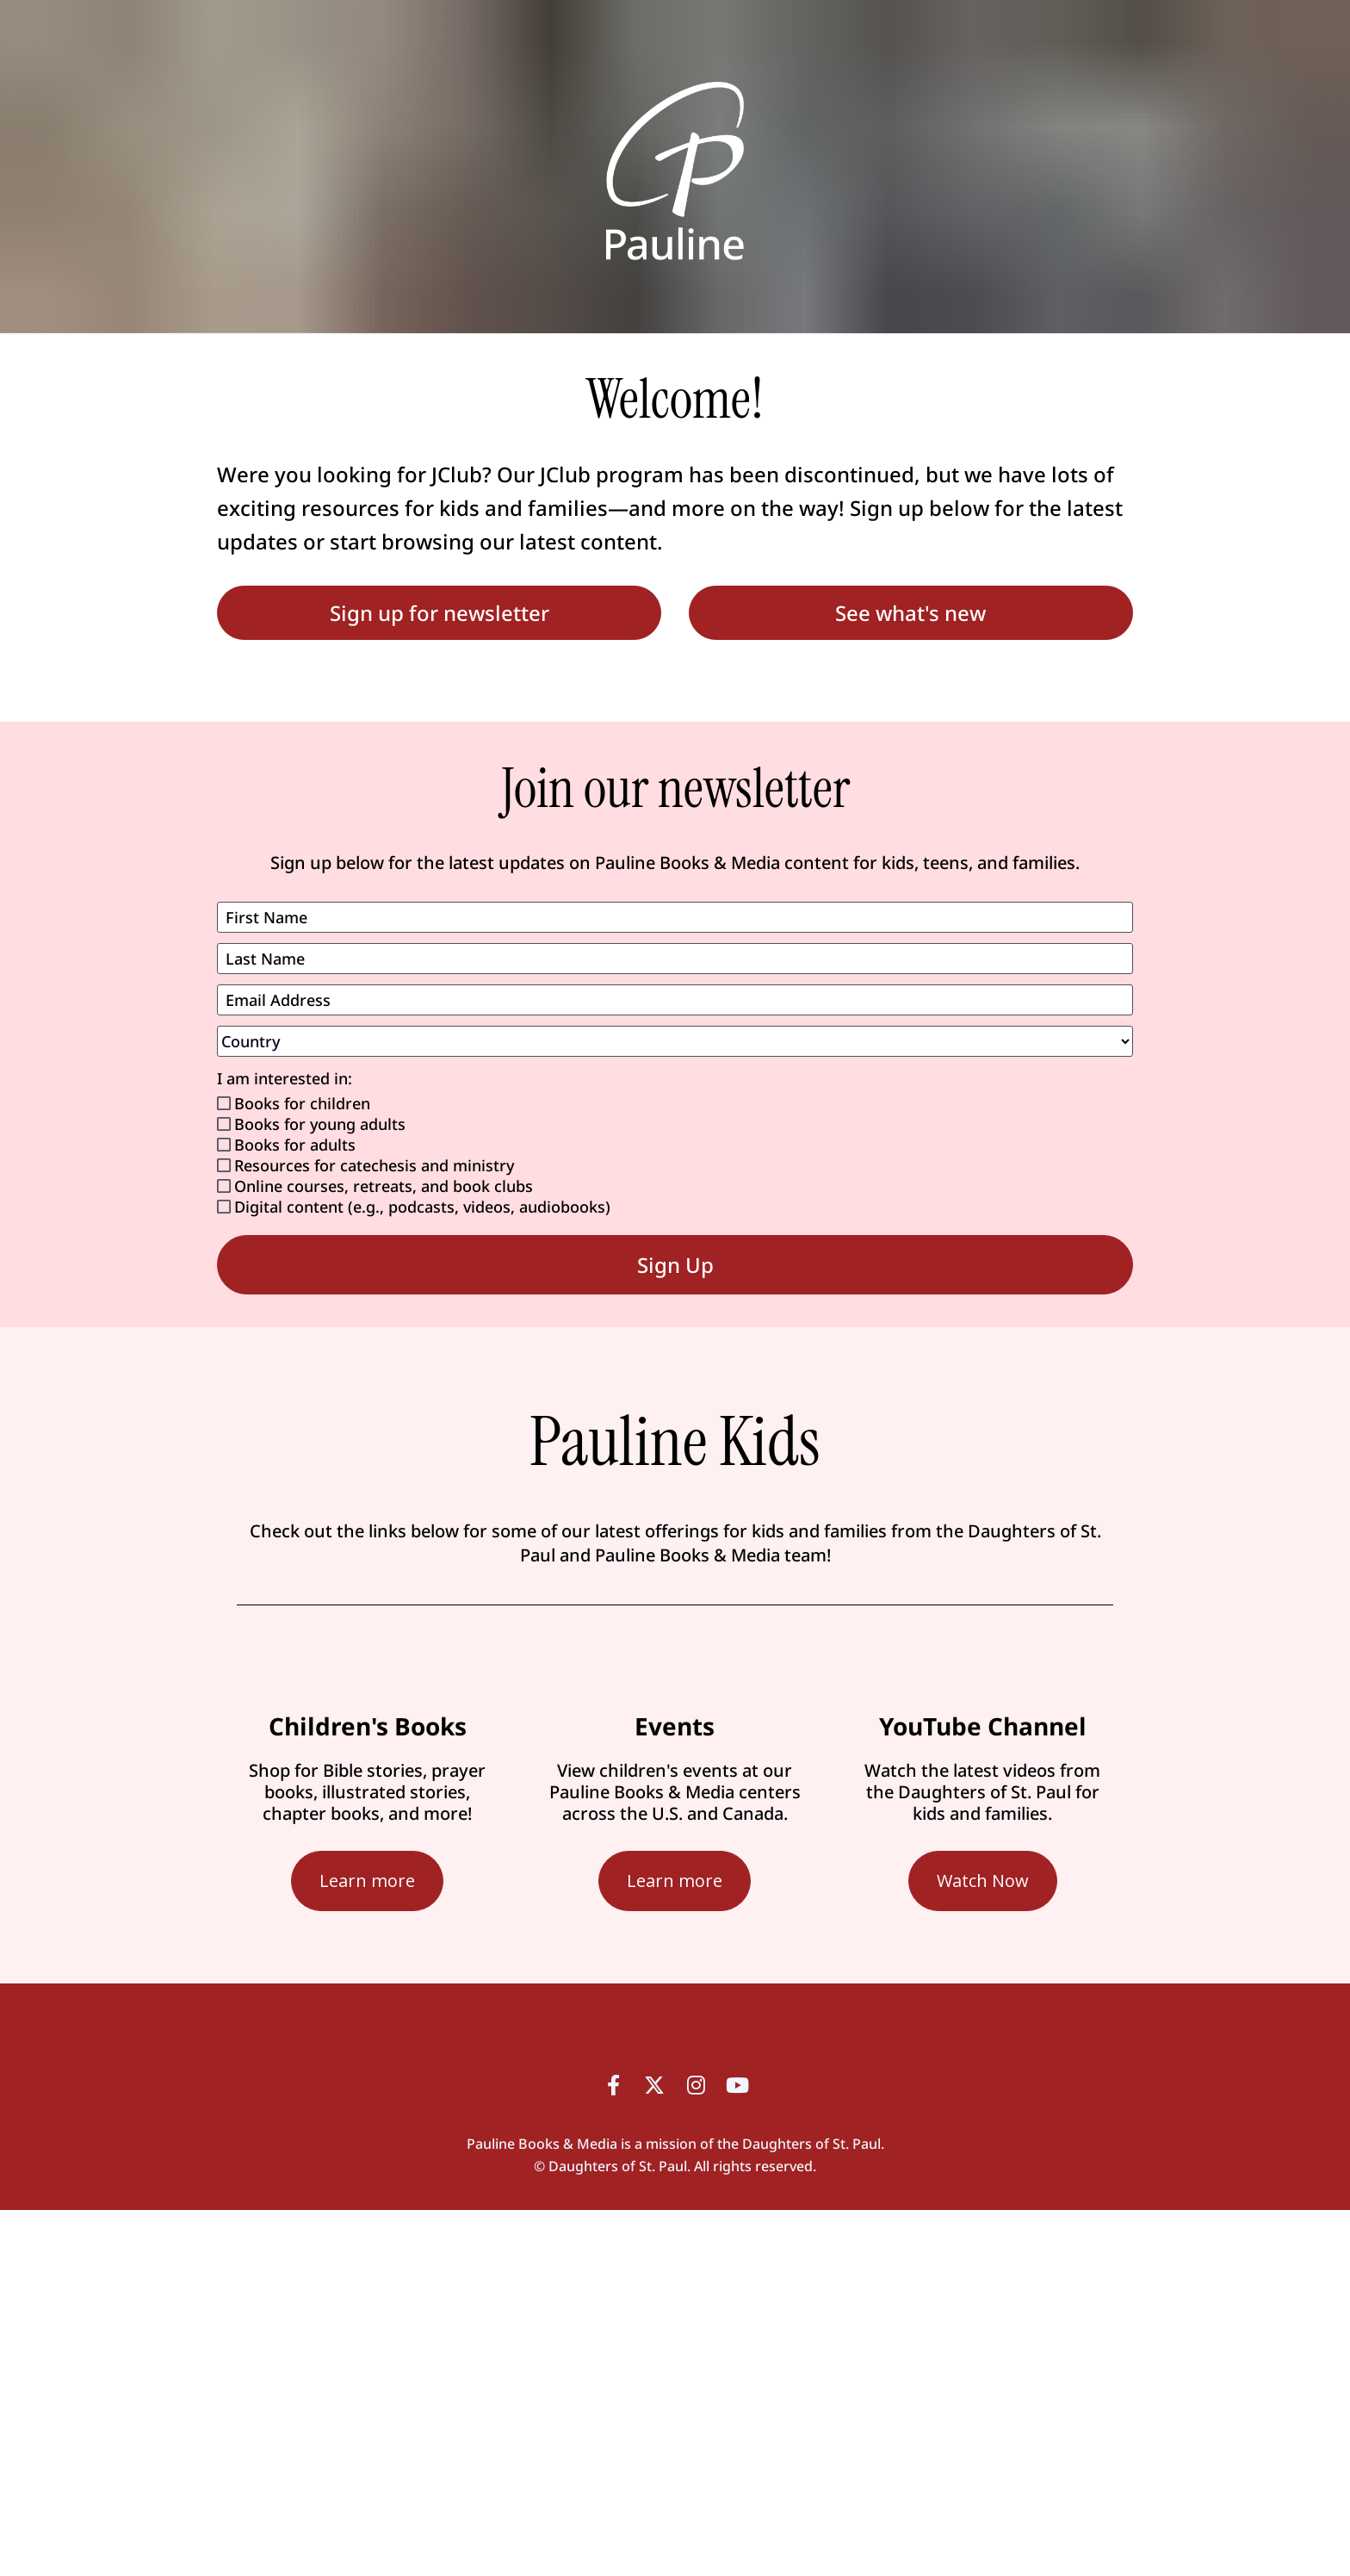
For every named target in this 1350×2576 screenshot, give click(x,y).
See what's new (910, 613)
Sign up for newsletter (439, 613)
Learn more (367, 1880)
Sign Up (675, 1265)
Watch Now (983, 1880)
